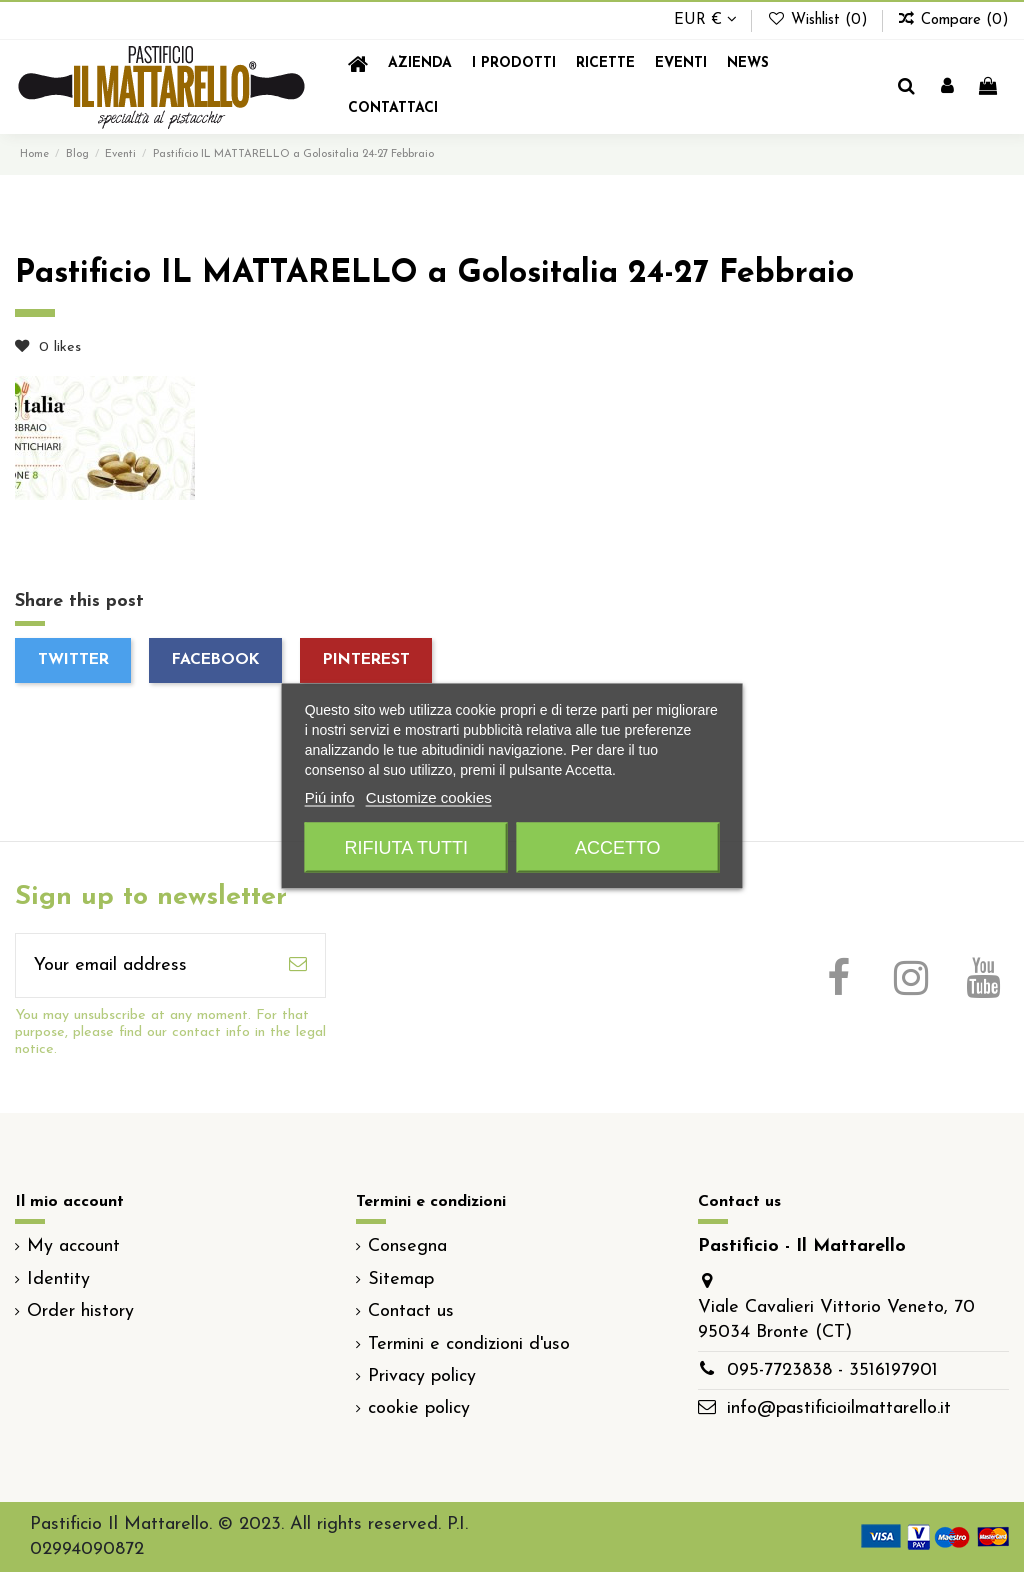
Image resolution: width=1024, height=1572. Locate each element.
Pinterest (366, 660)
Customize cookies (429, 797)
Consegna (407, 1246)
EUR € (705, 20)
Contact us (411, 1311)
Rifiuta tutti (406, 848)
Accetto (618, 848)
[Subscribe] (298, 965)
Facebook (216, 660)
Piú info (330, 797)
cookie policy (419, 1408)
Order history (80, 1311)
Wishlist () (819, 20)
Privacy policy (422, 1376)
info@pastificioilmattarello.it (839, 1408)
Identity (58, 1279)
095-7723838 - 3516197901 (832, 1370)
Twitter (73, 660)
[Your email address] (143, 965)
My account (73, 1246)
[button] (514, 64)
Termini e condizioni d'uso (469, 1344)
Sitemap (401, 1279)
